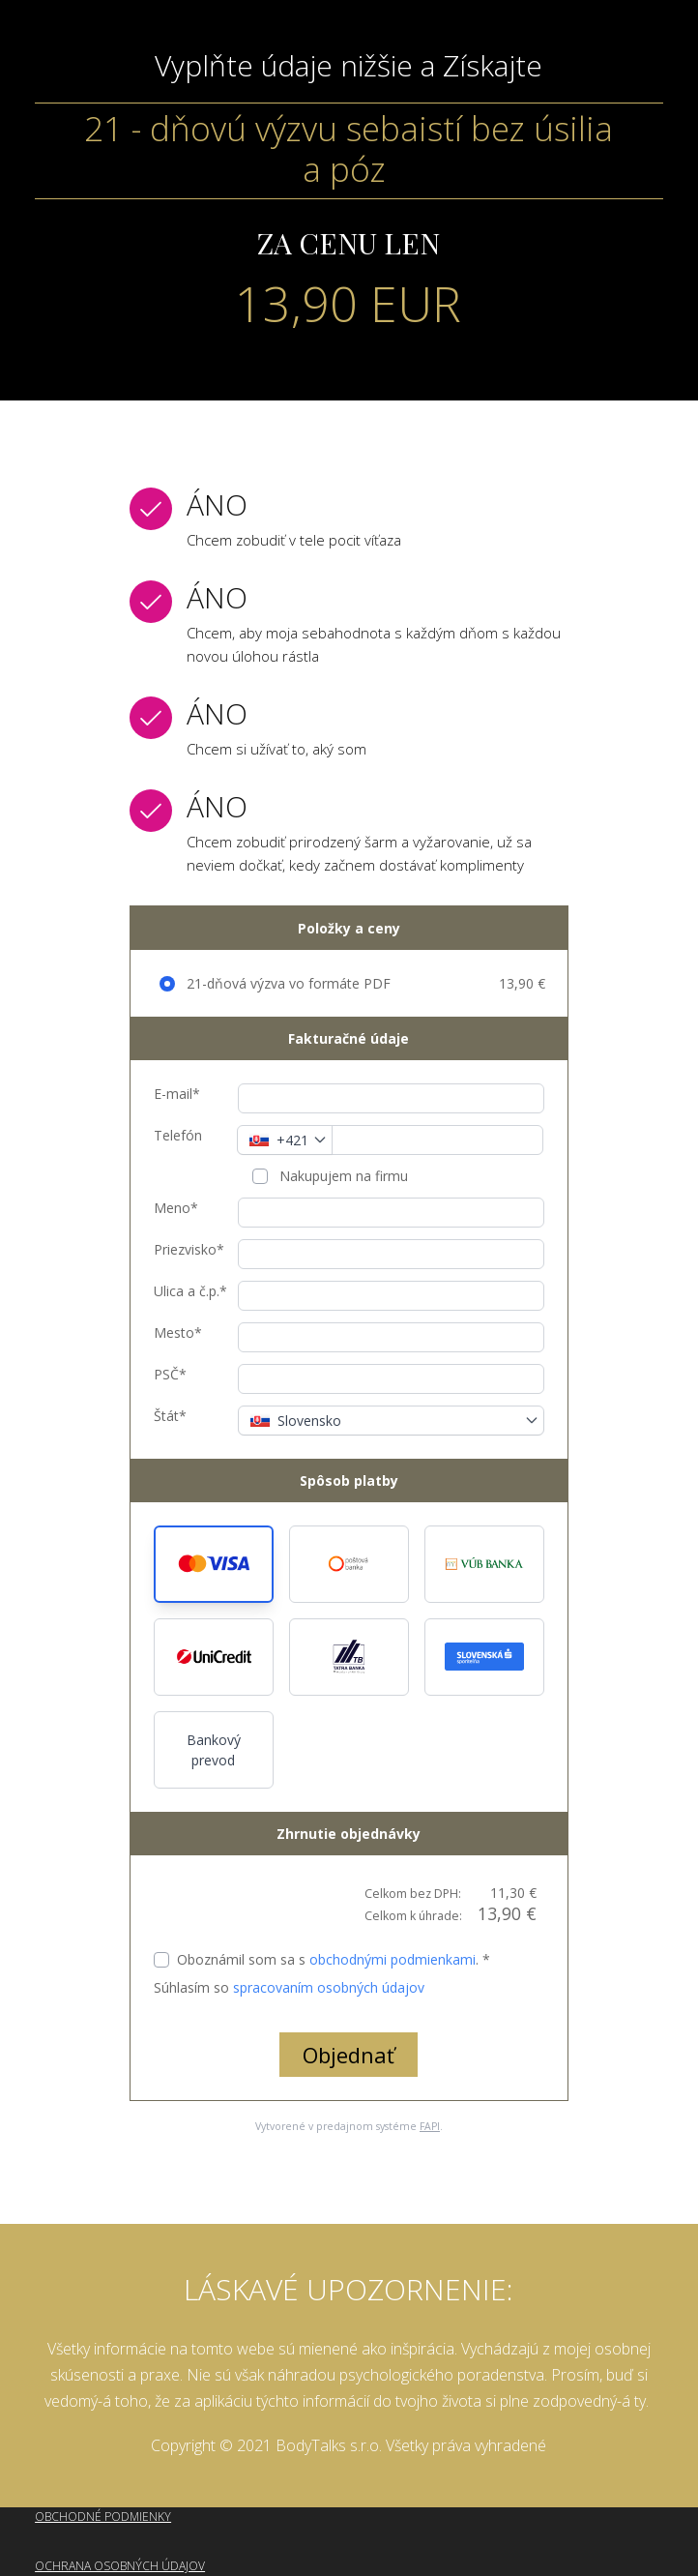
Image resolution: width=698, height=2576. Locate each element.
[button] (214, 1564)
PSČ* (170, 1374)
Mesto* (178, 1332)
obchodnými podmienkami (392, 1959)
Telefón (178, 1135)
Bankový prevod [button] (214, 1750)
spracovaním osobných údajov (328, 1987)
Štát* (170, 1415)
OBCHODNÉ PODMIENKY (103, 2516)
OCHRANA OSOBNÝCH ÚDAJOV (120, 2566)
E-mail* (177, 1093)
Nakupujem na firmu (342, 1176)
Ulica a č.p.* (190, 1291)
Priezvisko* (189, 1249)
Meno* (176, 1208)
